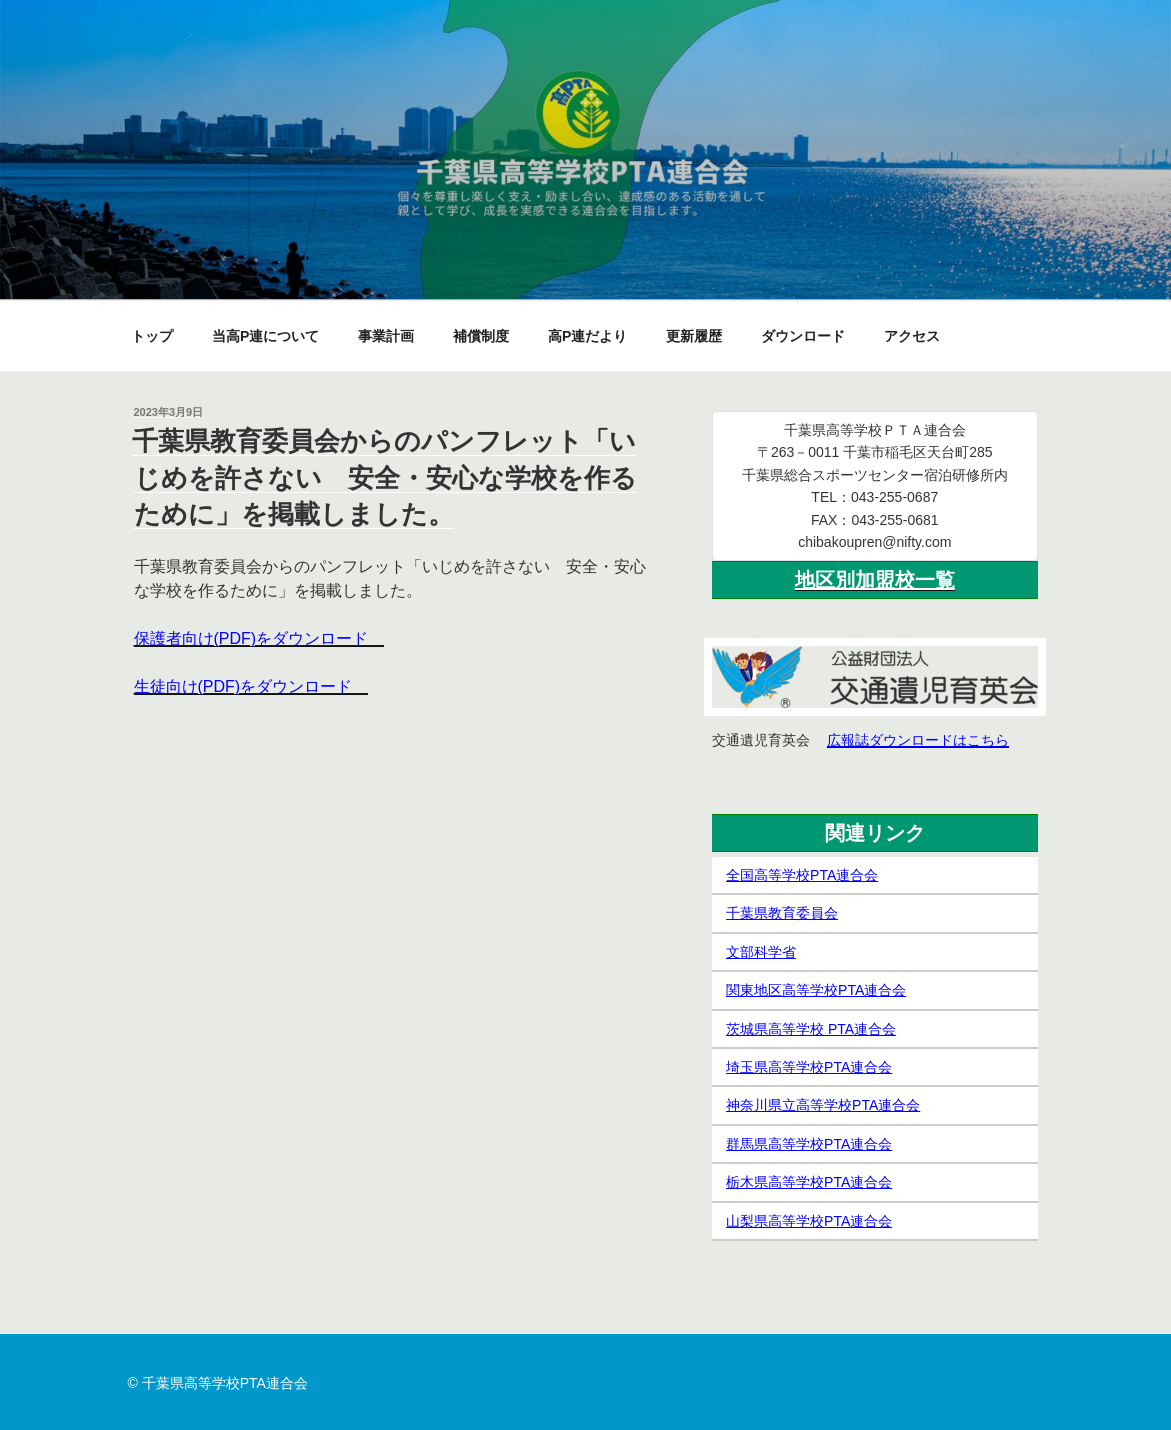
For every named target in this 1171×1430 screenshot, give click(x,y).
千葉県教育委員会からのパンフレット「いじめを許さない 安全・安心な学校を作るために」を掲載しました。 (384, 477)
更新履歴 (694, 336)
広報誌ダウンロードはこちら (918, 740)
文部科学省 (761, 952)
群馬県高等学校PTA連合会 (809, 1144)
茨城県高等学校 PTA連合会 (811, 1029)
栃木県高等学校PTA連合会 (809, 1182)
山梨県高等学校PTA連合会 (809, 1221)
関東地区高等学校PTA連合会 (816, 990)
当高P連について (265, 336)
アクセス (912, 336)
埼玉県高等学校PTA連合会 (809, 1067)
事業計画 (386, 336)
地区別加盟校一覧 (875, 580)
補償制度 (481, 336)
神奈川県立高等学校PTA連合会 (823, 1105)
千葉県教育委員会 (782, 913)
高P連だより (587, 336)
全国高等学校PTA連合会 (802, 875)
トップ (152, 336)
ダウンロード (803, 336)
